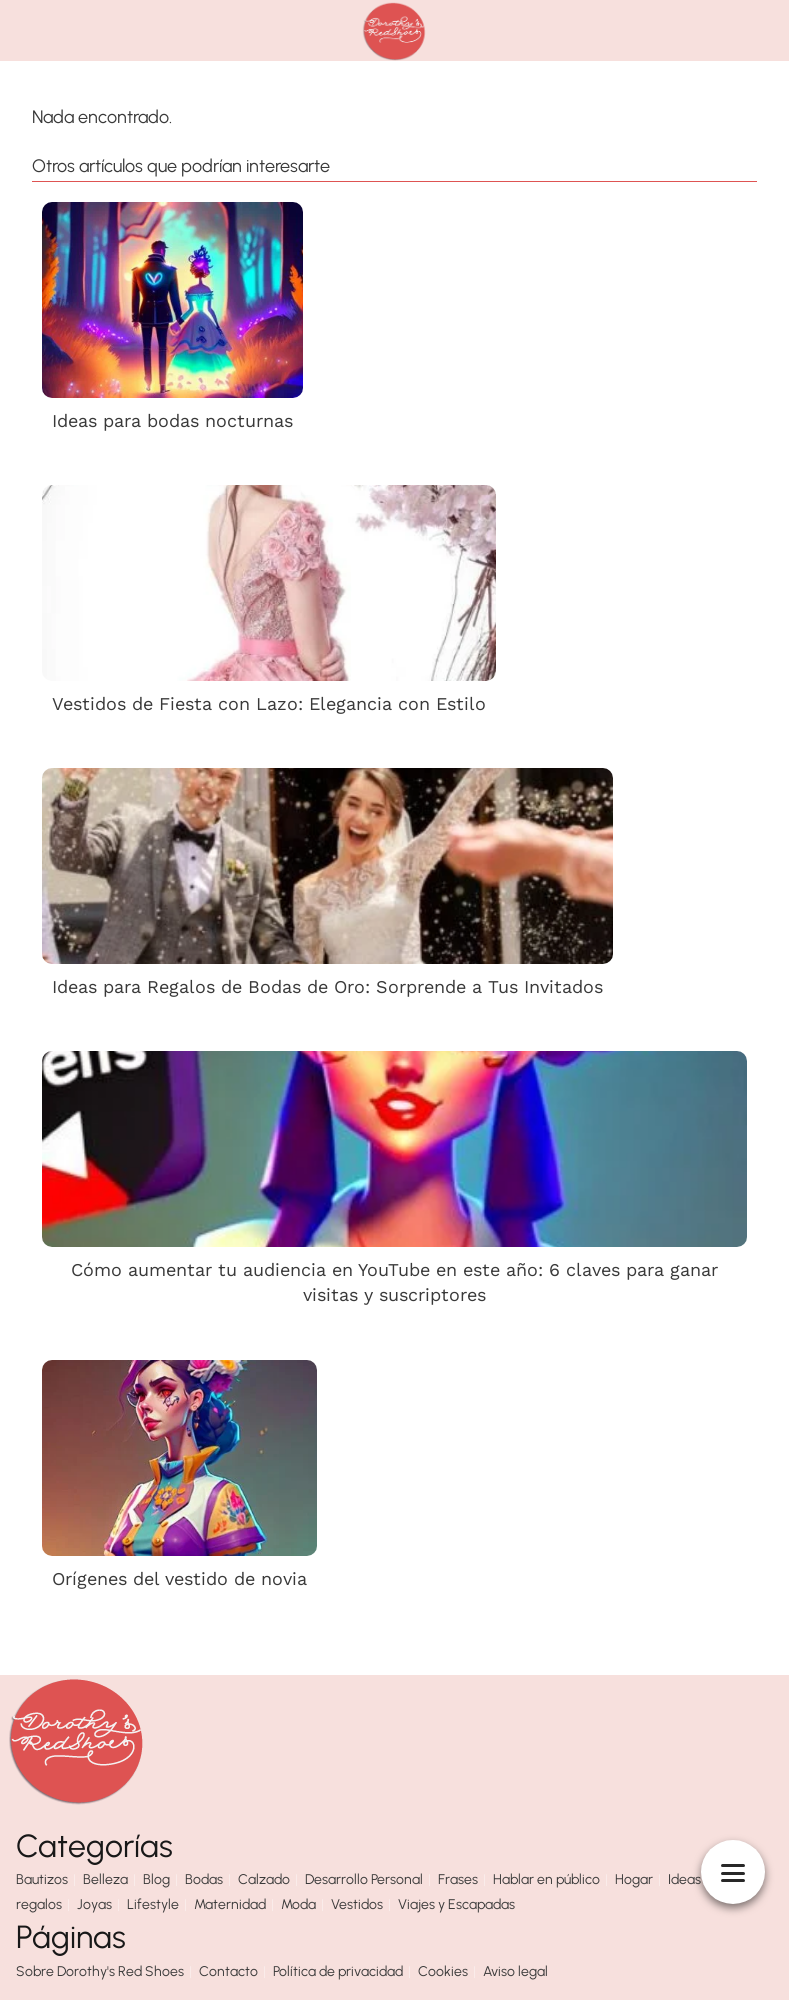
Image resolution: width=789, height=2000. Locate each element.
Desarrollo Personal (364, 1879)
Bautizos (42, 1879)
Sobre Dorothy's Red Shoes (100, 1971)
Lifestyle (153, 1904)
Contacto (228, 1971)
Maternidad (230, 1904)
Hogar (634, 1879)
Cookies (443, 1971)
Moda (298, 1904)
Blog (156, 1879)
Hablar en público (546, 1879)
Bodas (204, 1879)
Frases (458, 1879)
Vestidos (357, 1904)
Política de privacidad (338, 1971)
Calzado (264, 1879)
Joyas (94, 1904)
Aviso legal (515, 1971)
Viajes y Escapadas (456, 1904)
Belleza (105, 1879)
